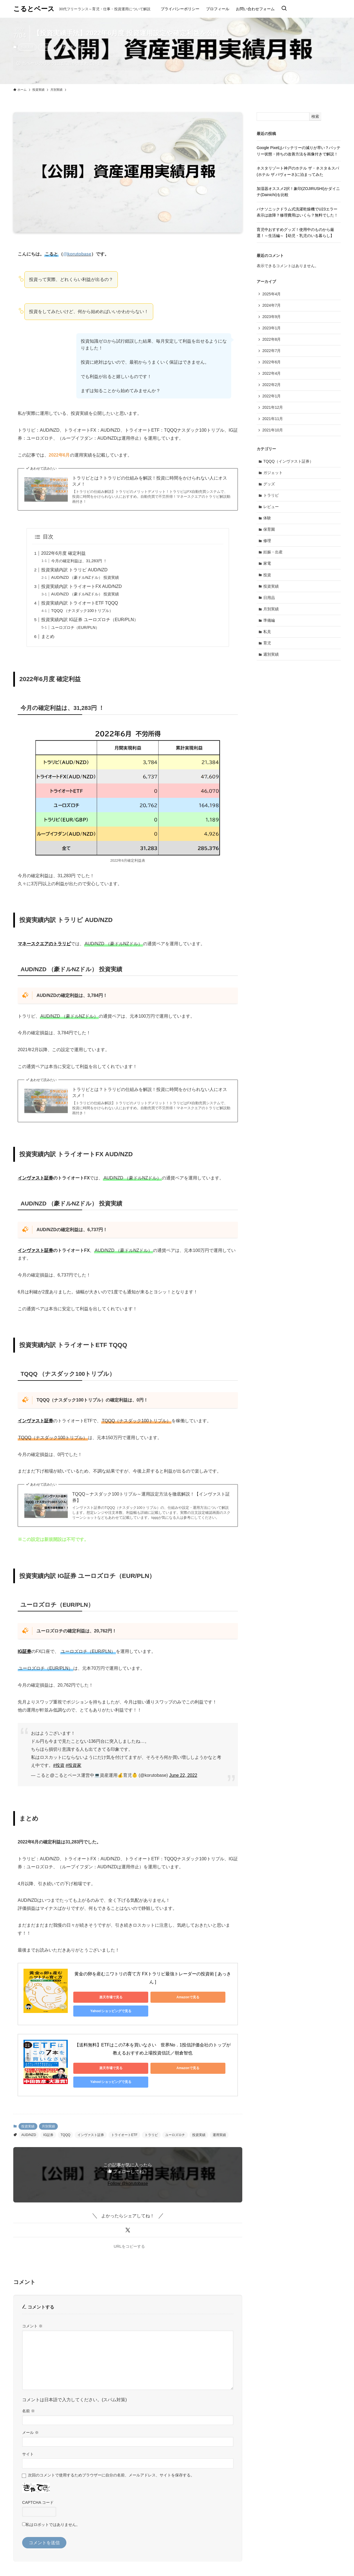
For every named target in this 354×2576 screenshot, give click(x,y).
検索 (315, 116)
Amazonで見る (150, 1997)
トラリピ (151, 2122)
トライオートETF (124, 2122)
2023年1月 (271, 328)
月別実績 (47, 47)
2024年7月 (271, 305)
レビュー (271, 509)
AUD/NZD (28, 2122)
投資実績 (27, 47)
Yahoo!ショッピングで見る (203, 1997)
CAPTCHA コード (38, 2490)
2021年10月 (272, 432)
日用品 (269, 601)
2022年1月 (271, 397)
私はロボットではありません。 (53, 2512)
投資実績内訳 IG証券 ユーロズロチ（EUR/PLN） (89, 619)
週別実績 (271, 659)
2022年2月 (271, 386)
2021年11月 (272, 420)
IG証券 (48, 2122)
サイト (28, 2441)
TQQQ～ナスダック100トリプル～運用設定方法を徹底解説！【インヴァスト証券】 (151, 1497)
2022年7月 (271, 351)
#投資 (58, 1765)
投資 (267, 578)
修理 (267, 543)
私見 (267, 636)
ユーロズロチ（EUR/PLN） (75, 627)
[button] (127, 2217)
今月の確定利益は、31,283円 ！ (79, 561)
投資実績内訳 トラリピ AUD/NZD (74, 569)
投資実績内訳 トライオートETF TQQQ (79, 603)
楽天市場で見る (98, 1997)
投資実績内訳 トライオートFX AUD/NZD (81, 586)
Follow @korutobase (128, 2171)
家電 (267, 566)
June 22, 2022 (183, 1775)
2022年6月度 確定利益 (63, 553)
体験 (267, 521)
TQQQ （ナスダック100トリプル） (82, 610)
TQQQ (65, 2122)
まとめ (47, 636)
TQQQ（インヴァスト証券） (289, 463)
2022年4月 (271, 374)
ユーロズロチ (175, 2122)
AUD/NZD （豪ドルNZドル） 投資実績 (85, 577)
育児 (267, 647)
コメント (32, 2313)
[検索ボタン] (284, 9)
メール (30, 2420)
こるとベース (33, 9)
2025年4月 (271, 294)
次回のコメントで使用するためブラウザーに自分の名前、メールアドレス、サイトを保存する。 (111, 2462)
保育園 (269, 532)
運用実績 (219, 2122)
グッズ (269, 486)
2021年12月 (272, 409)
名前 (28, 2398)
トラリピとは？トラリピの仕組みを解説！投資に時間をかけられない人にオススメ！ (149, 481)
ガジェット (273, 475)
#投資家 (73, 1765)
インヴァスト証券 (90, 2122)
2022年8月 (271, 340)
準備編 (269, 624)
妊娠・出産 (273, 555)
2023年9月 (271, 317)
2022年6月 (271, 363)
